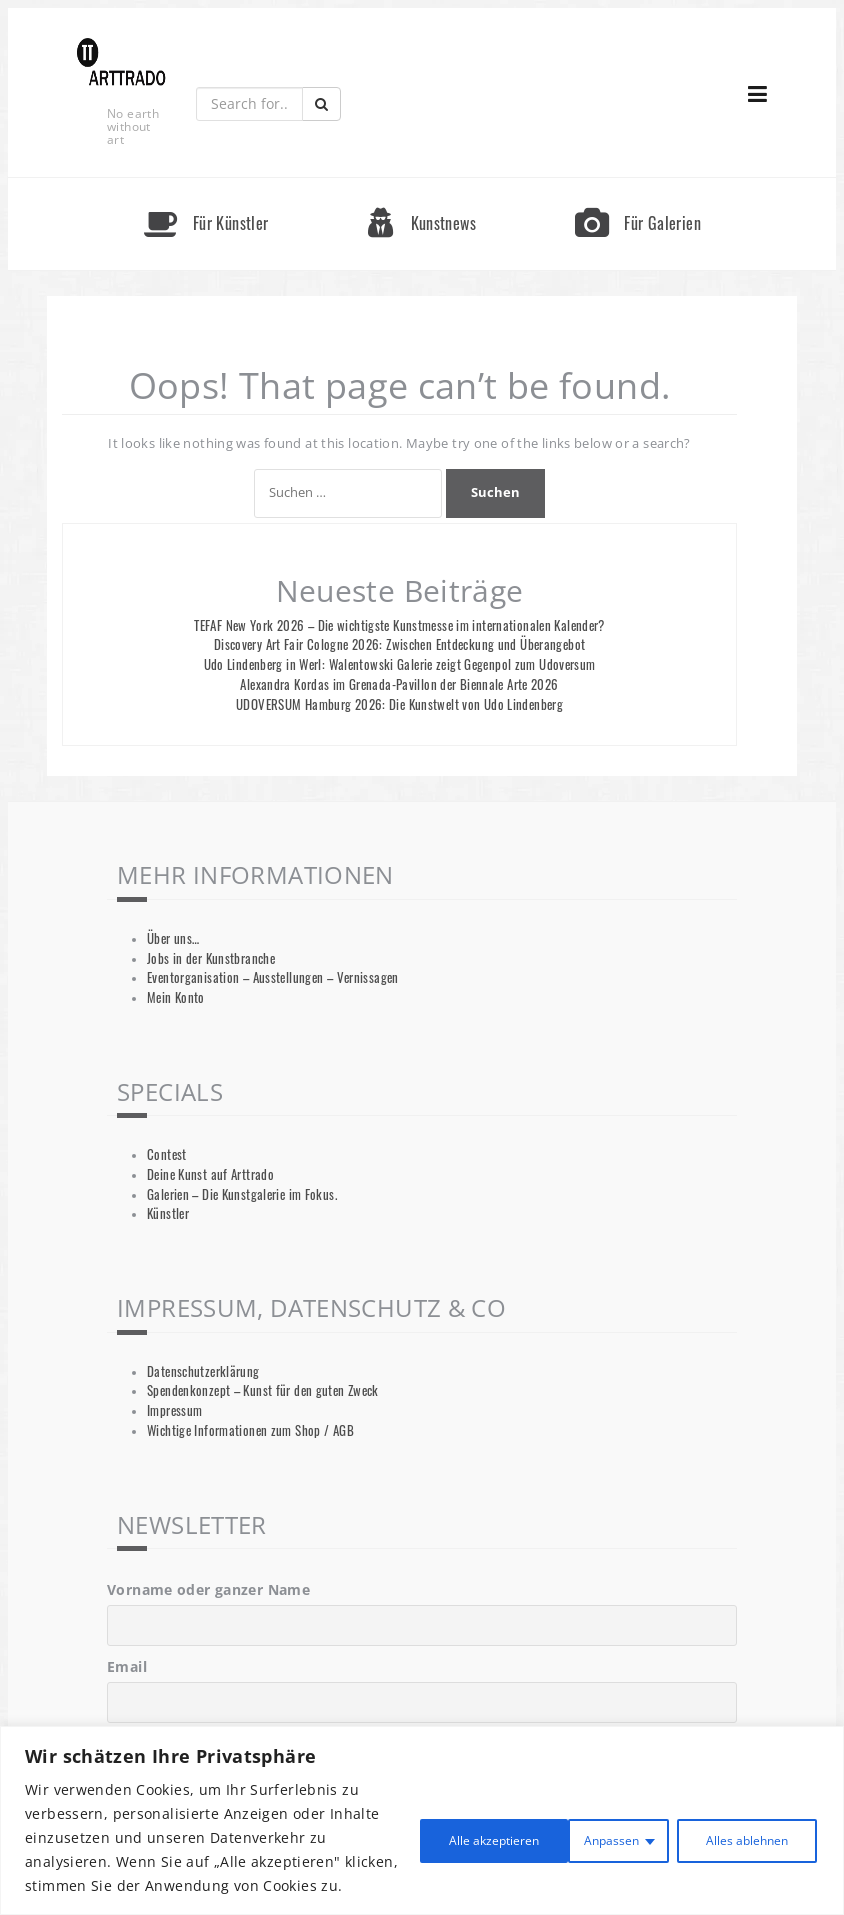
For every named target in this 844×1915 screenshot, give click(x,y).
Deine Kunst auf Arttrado (210, 1174)
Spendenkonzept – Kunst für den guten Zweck (263, 1390)
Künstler (168, 1213)
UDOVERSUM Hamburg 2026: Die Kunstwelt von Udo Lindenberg (399, 704)
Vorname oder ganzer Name (208, 1589)
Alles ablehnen (566, 1825)
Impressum (174, 1410)
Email (127, 1666)
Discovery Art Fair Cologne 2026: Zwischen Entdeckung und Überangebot (400, 644)
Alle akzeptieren (736, 1825)
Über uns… (173, 938)
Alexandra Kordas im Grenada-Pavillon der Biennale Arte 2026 (399, 684)
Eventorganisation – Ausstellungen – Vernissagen (273, 977)
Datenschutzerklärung (203, 1371)
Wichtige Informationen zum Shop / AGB (250, 1430)
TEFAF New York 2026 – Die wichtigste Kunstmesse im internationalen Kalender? (399, 625)
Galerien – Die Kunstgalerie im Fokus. (242, 1194)
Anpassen (416, 1825)
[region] (422, 1808)
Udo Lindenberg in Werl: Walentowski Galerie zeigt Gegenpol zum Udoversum (400, 664)
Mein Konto (176, 997)
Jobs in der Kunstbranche (211, 958)
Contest (167, 1154)
